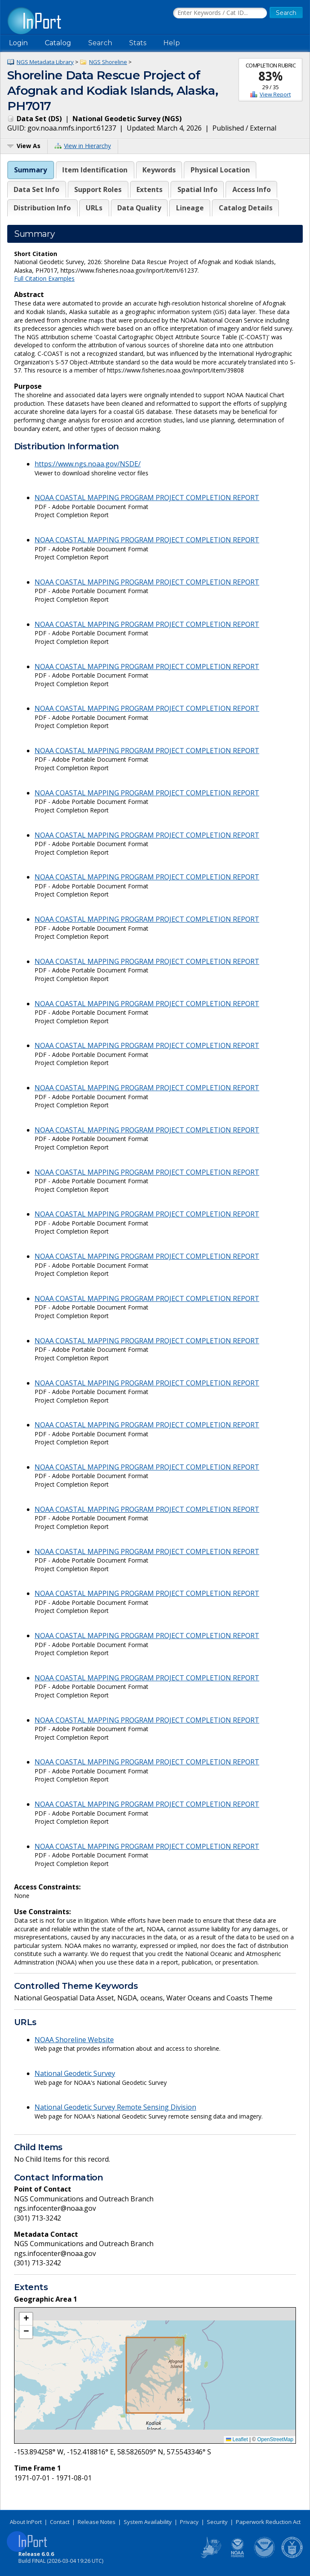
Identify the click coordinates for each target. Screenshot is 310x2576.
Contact (60, 2522)
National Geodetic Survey (75, 2073)
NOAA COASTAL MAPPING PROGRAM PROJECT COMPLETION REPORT (147, 497)
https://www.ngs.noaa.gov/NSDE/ (88, 464)
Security (217, 2522)
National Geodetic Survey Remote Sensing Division (115, 2107)
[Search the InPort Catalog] (220, 13)
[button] (26, 2319)
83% (270, 76)
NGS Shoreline (108, 62)
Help (171, 43)
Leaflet (237, 2439)
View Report (275, 94)
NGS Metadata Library (45, 62)
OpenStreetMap (275, 2439)
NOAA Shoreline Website (74, 2039)
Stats (137, 43)
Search (100, 43)
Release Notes (97, 2522)
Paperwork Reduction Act (268, 2522)
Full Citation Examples (44, 278)
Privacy (189, 2522)
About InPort (26, 2522)
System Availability (148, 2522)
